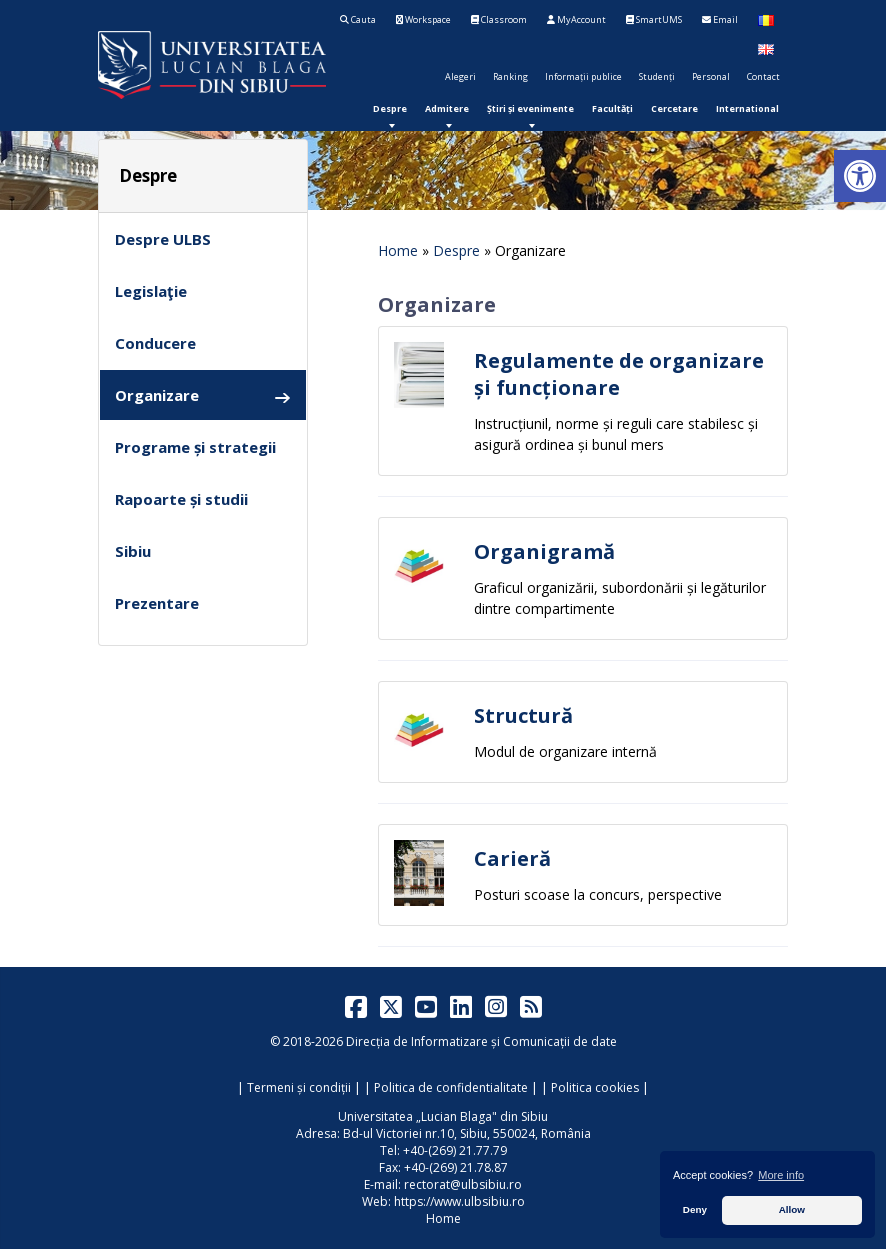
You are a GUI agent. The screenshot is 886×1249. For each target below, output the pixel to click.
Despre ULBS (163, 239)
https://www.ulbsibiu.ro (459, 1201)
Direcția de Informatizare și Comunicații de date (481, 1041)
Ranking (510, 76)
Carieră (512, 858)
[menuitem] (390, 108)
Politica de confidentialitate (451, 1087)
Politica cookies (595, 1087)
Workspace (423, 19)
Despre (390, 108)
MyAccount (576, 19)
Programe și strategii (195, 447)
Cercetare (674, 108)
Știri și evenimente (530, 108)
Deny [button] (695, 1209)
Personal (711, 76)
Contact (763, 76)
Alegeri (460, 76)
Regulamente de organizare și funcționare (619, 374)
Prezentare (157, 603)
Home (398, 250)
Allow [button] (792, 1209)
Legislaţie (151, 291)
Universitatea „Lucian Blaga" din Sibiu (443, 1116)
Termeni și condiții (299, 1087)
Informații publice (583, 76)
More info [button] (781, 1175)
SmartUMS (654, 19)
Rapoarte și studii (181, 499)
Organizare (203, 395)
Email (720, 19)
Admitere (447, 108)
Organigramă (544, 551)
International (747, 108)
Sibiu (133, 551)
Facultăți (612, 108)
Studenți (657, 76)
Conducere (155, 343)
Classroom (499, 19)
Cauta (358, 19)
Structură (523, 715)
